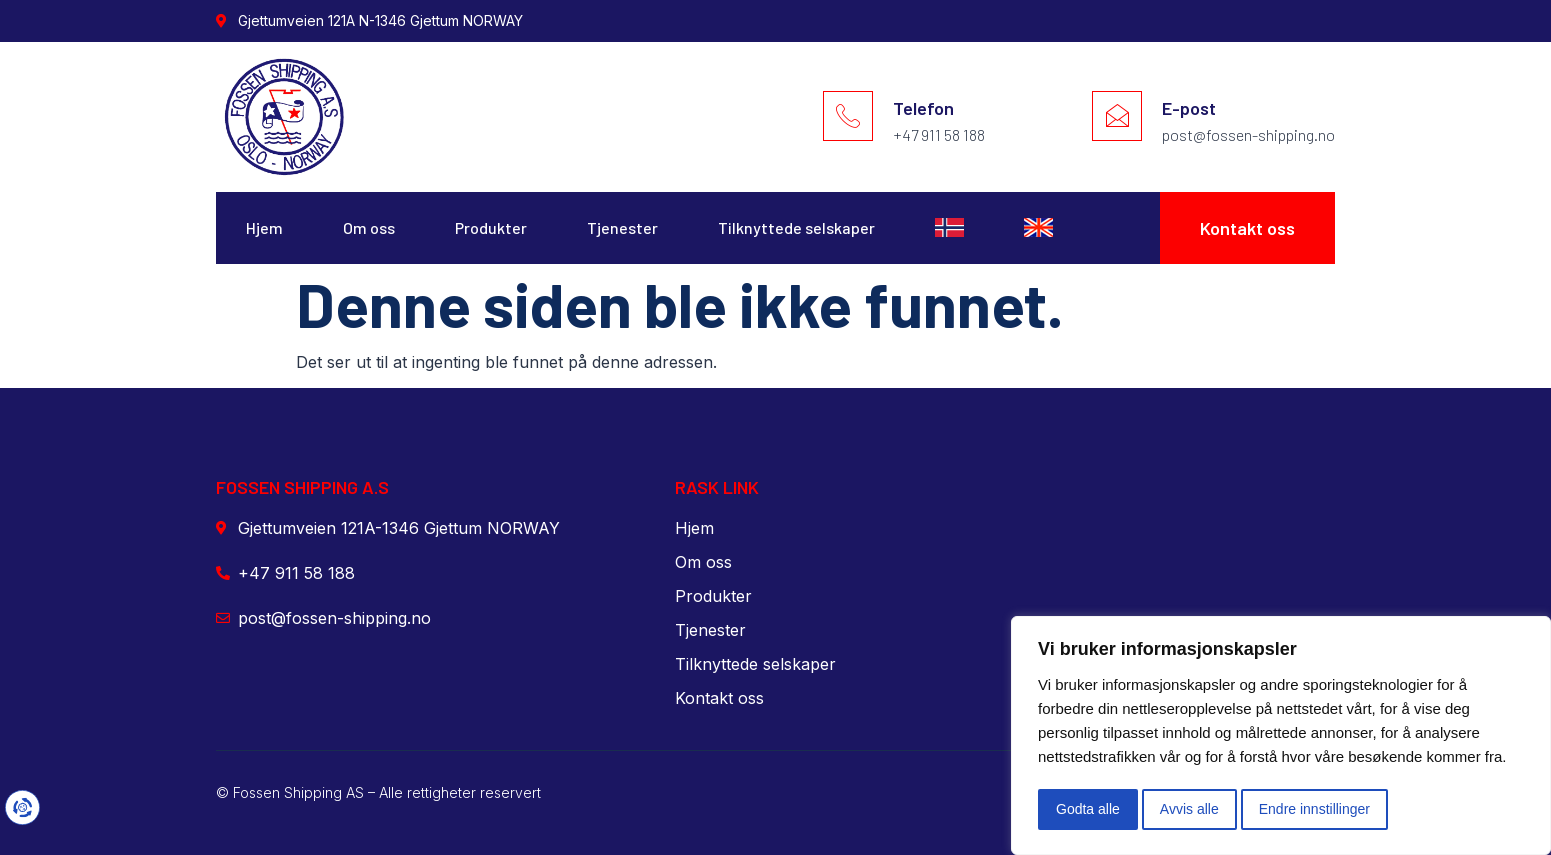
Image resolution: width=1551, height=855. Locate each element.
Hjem (264, 227)
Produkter (491, 227)
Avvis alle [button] (1189, 809)
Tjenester (622, 227)
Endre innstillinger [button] (1314, 809)
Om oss (369, 227)
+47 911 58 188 (939, 134)
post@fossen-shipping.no (1248, 134)
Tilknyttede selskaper (796, 227)
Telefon (923, 108)
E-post (1189, 108)
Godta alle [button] (1088, 809)
